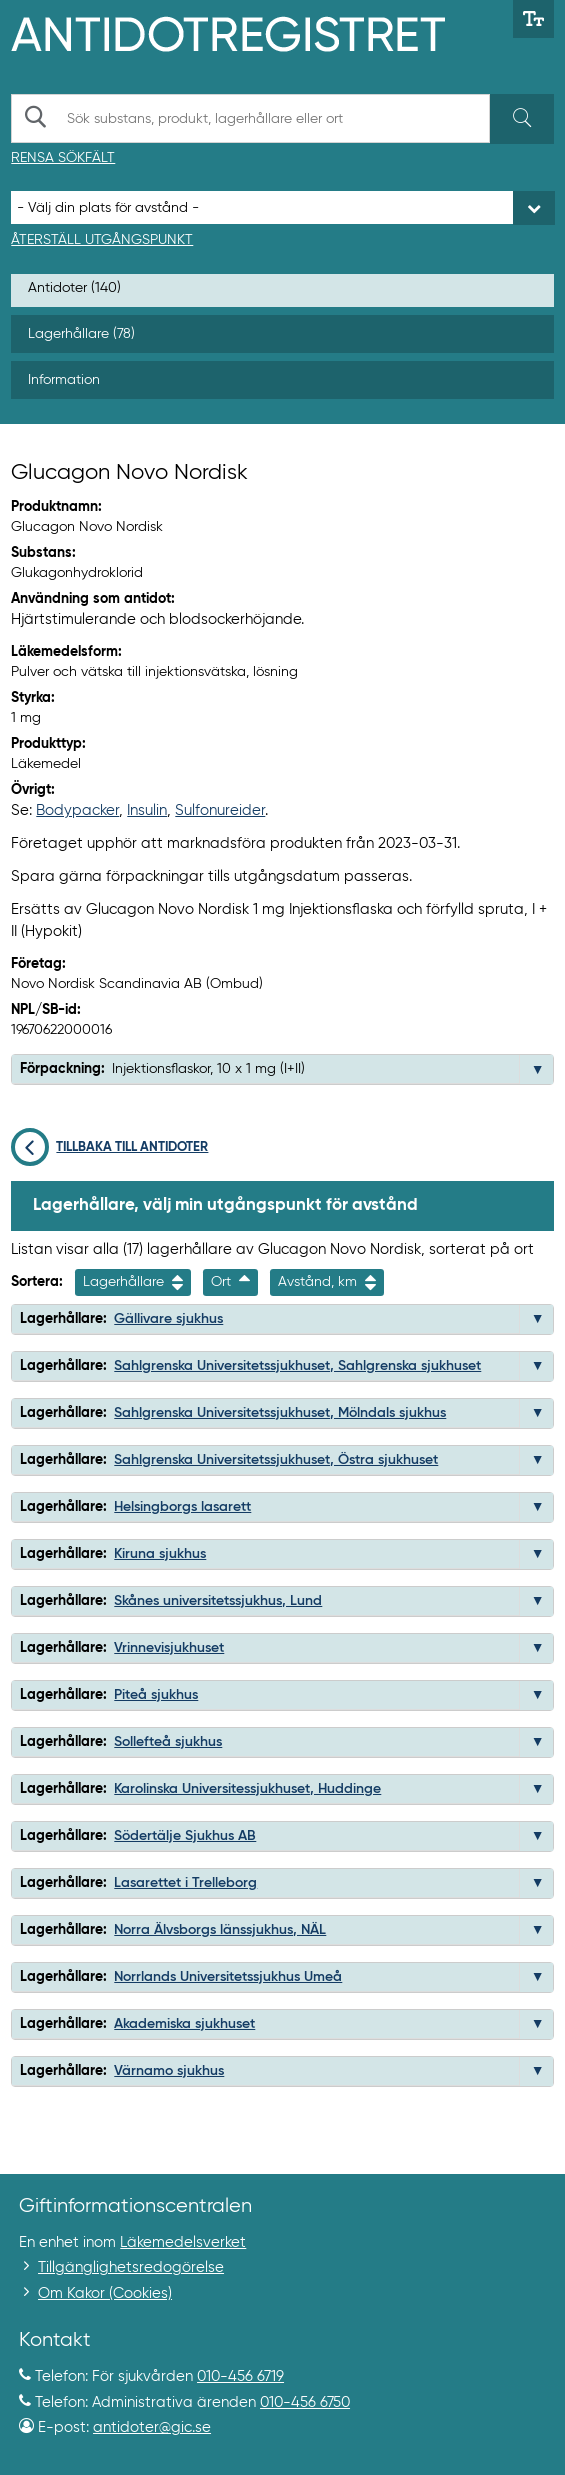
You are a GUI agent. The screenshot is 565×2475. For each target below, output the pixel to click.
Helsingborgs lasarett (182, 1507)
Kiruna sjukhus (160, 1554)
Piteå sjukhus (156, 1695)
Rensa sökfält (63, 158)
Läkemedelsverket (183, 2242)
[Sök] (522, 119)
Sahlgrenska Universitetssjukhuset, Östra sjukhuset (276, 1460)
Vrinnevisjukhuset (169, 1648)
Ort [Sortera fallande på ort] (230, 1282)
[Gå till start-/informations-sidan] (249, 32)
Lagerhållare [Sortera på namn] (133, 1282)
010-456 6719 (240, 2376)
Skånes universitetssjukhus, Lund (218, 1601)
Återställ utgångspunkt (102, 240)
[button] (538, 1070)
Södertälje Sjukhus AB (185, 1836)
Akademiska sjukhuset (184, 2024)
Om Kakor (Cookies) (105, 2293)
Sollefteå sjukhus (168, 1742)
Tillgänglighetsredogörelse (131, 2267)
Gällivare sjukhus (168, 1319)
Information (64, 380)
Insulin (147, 810)
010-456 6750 (305, 2402)
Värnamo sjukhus (169, 2071)
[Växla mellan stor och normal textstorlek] (533, 19)
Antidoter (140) (74, 288)
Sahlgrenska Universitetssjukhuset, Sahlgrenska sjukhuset (297, 1366)
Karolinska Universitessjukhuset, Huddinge (247, 1789)
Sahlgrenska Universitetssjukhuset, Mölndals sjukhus (280, 1413)
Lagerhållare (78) (81, 334)
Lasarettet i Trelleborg (185, 1883)
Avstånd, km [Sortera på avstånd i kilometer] (327, 1282)
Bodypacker (77, 810)
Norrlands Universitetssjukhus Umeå (228, 1977)
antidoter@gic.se (152, 2427)
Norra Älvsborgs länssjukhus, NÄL (220, 1930)
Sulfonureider (220, 810)
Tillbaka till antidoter (109, 1147)
